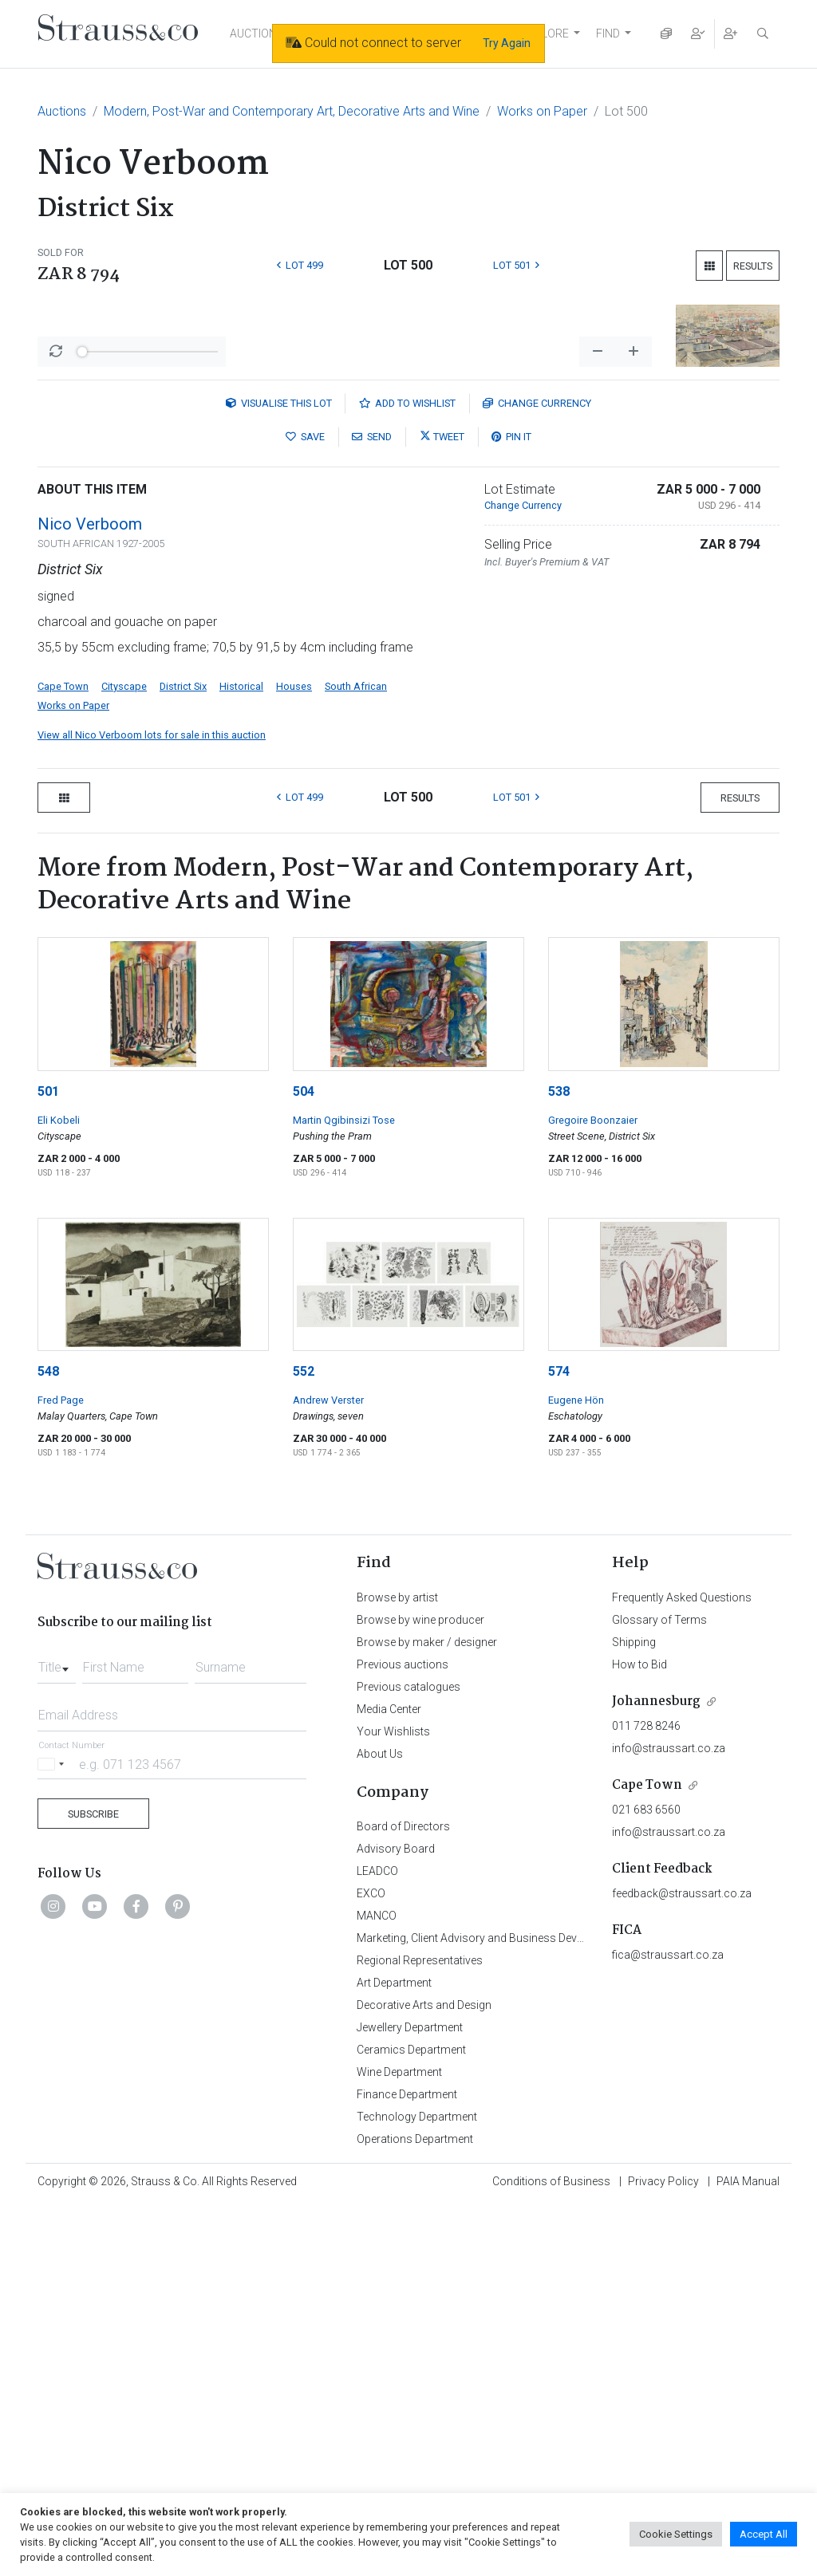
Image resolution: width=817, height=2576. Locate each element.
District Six (183, 1057)
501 (48, 1462)
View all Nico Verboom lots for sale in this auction (151, 1106)
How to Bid (639, 2035)
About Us (380, 2124)
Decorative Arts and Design (424, 2375)
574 (559, 1742)
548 (48, 1742)
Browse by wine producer (420, 1990)
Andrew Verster (328, 1771)
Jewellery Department (410, 2398)
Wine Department (399, 2442)
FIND (608, 33)
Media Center (389, 2080)
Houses (294, 1057)
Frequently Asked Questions (682, 1968)
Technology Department (417, 2487)
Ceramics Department (411, 2420)
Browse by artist (397, 1968)
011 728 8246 (646, 2096)
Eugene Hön (576, 1771)
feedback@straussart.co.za (682, 2264)
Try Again (507, 43)
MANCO (377, 2286)
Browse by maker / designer (427, 2013)
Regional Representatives (420, 2331)
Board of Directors (403, 2197)
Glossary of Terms (659, 1990)
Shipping (634, 2013)
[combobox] (56, 2033)
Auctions (61, 111)
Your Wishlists (393, 2102)
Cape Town (63, 1057)
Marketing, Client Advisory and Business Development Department (521, 2308)
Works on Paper (542, 111)
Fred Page (60, 1771)
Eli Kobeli (58, 1491)
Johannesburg (656, 2072)
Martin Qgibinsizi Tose (344, 1491)
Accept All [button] (763, 2534)
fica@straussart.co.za (668, 2325)
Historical (241, 1057)
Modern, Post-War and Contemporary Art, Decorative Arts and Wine (292, 111)
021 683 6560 (646, 2180)
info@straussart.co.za (668, 2119)
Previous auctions (402, 2035)
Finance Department (407, 2465)
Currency (537, 774)
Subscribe (93, 2185)
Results (752, 266)
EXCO (371, 2264)
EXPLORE (545, 33)
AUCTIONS (257, 33)
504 (303, 1462)
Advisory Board (396, 2219)
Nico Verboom (89, 894)
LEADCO (377, 2241)
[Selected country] (53, 2134)
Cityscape (124, 1057)
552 (303, 1742)
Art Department (394, 2353)
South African (356, 1057)
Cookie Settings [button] (675, 2534)
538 (559, 1462)
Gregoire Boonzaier (592, 1491)
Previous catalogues (408, 2057)
